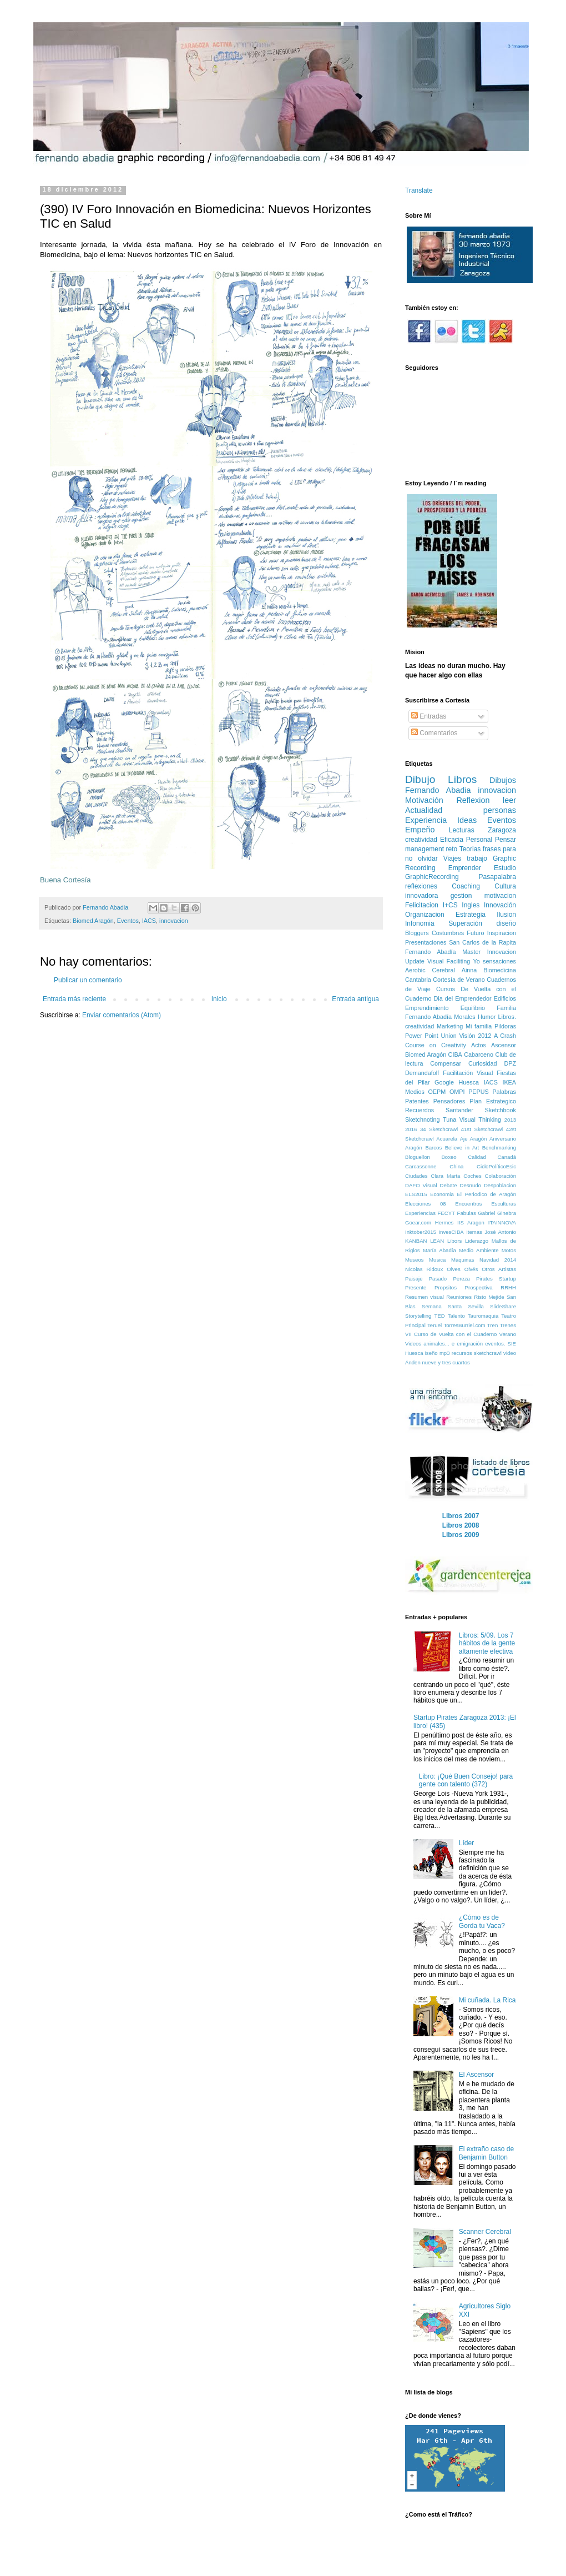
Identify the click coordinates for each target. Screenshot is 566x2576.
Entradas (428, 716)
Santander (459, 1110)
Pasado (438, 1279)
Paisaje (413, 1279)
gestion (461, 896)
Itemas (474, 1232)
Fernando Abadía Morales (440, 1016)
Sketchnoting (422, 1119)
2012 (484, 1035)
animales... (436, 1343)
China (456, 1166)
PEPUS (478, 1091)
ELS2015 (416, 1194)
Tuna (449, 1119)
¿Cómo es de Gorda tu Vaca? (482, 1921)
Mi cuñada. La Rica (487, 2000)
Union (449, 1035)
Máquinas (462, 1260)
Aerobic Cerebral (430, 970)
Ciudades (416, 1176)
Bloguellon (417, 1157)
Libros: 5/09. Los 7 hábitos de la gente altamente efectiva (487, 1643)
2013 (510, 1120)
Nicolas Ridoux (424, 1269)
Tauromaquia (483, 1316)
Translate (419, 190)
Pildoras (505, 1026)
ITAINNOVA (502, 1222)
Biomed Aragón (93, 920)
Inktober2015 (420, 1232)
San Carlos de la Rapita (482, 942)
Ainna (469, 970)
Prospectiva (479, 1287)
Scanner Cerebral (485, 2232)
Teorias (470, 849)
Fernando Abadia (438, 790)
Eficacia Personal (466, 839)
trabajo (477, 858)
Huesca (468, 1082)
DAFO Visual (421, 1185)
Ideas (467, 820)
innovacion (173, 920)
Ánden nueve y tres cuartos (437, 1362)
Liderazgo (476, 1241)
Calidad (477, 1157)
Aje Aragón (473, 1139)
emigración (470, 1343)
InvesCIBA (450, 1232)
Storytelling (418, 1316)
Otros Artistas (499, 1269)
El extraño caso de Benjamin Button (486, 2153)
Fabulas (466, 1213)
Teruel (434, 1325)
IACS (149, 920)
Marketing (450, 1026)
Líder (466, 1843)
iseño (431, 1353)
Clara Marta (445, 1176)
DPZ (510, 1063)
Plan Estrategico (492, 1101)
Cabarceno (478, 1054)
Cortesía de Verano (459, 979)
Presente (415, 1287)
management (424, 849)
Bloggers (417, 933)
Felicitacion (421, 905)
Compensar (445, 1063)
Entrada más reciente (74, 999)
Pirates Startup (496, 1279)
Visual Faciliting (448, 961)
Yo (476, 961)
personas (499, 810)
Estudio (505, 868)
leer (509, 800)
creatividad (421, 839)
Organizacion (424, 914)
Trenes (507, 1325)
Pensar (505, 839)
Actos (478, 1045)
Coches (472, 1176)
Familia (506, 1008)
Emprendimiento (427, 1008)
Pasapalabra (497, 877)
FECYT (446, 1213)
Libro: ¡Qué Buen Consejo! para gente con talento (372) (466, 1780)
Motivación (424, 800)
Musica (437, 1260)
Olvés (471, 1269)
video (509, 1353)
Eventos (128, 920)
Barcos (433, 1147)
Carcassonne (421, 1166)
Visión (467, 1035)
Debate (448, 1185)
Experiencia (426, 820)
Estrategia (471, 914)
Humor (487, 1016)
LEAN (437, 1241)
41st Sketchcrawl (482, 1129)
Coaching (466, 886)
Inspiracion (501, 933)
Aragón (413, 1147)
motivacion (500, 896)
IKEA (509, 1082)
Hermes (444, 1222)
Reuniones (459, 1297)
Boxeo (448, 1157)
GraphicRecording (432, 877)
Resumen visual (424, 1297)
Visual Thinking (480, 1119)
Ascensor (503, 1045)
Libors (454, 1241)
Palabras (504, 1091)
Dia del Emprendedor (463, 998)
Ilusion (506, 914)
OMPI (457, 1091)
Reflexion (472, 800)
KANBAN (416, 1241)
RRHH (508, 1287)
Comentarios (434, 733)
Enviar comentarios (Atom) (121, 1015)
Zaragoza (502, 830)
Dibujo (420, 779)
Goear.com (418, 1222)
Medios (414, 1091)
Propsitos (445, 1287)
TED (439, 1316)
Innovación (500, 905)
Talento (456, 1316)
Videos (413, 1343)
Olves (454, 1269)
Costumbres (448, 933)
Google (444, 1082)
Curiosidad (482, 1063)
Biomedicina (499, 970)
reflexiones (421, 886)
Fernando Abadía (430, 951)
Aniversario (502, 1139)
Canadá (506, 1157)
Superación (465, 923)
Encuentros (468, 1204)
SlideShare (503, 1306)
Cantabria (418, 979)
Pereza (461, 1279)
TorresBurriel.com (464, 1325)
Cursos (445, 989)
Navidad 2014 (497, 1260)
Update (414, 961)
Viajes (452, 858)
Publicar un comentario (88, 980)
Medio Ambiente (478, 1250)
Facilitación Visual (468, 1072)
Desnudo (470, 1185)
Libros (462, 779)
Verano (507, 1334)
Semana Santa (442, 1306)
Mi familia (479, 1026)
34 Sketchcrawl (439, 1129)
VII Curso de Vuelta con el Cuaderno (451, 1334)
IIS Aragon (470, 1222)
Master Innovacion (489, 951)
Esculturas (503, 1204)
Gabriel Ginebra (497, 1213)
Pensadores (449, 1101)
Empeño (420, 829)
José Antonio (500, 1232)
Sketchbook (500, 1110)
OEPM (437, 1091)
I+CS (450, 905)
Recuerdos (419, 1110)
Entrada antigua (355, 999)
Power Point (421, 1035)
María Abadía (439, 1250)
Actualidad (423, 810)
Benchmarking (499, 1147)
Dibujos (502, 780)
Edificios (505, 998)
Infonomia (419, 923)
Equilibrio (473, 1008)
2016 (411, 1129)
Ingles (470, 905)
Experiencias (420, 1213)
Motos (509, 1250)
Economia (442, 1194)
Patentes (417, 1101)
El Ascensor (476, 2074)
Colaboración (500, 1176)
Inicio (219, 999)
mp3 (444, 1353)
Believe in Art (462, 1147)
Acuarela (446, 1139)
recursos (462, 1353)
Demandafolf (422, 1072)
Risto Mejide (489, 1297)
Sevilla (475, 1306)
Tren (492, 1325)
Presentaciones (425, 942)
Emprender (464, 868)
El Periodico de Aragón (486, 1194)
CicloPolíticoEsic (496, 1166)
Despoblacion (500, 1185)
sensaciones (499, 961)
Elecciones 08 (425, 1204)
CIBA (455, 1054)
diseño (506, 923)
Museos (414, 1260)
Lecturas (461, 830)
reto (452, 849)
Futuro (475, 933)
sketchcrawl (488, 1353)
